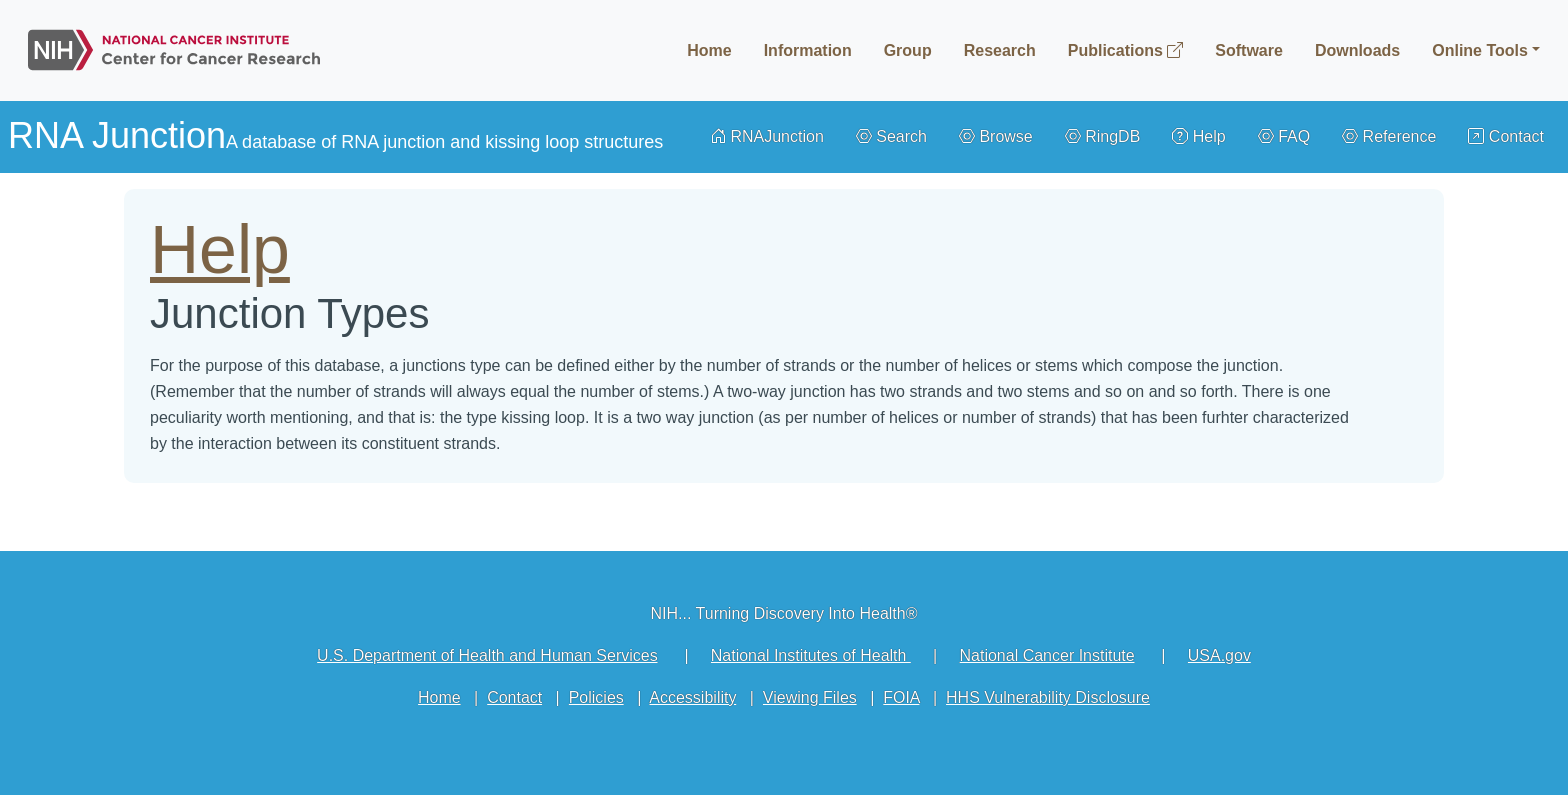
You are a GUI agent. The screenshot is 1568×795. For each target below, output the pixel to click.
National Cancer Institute (1046, 655)
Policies (596, 697)
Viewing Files (810, 697)
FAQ (1284, 136)
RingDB (1103, 136)
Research (1000, 50)
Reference (1389, 136)
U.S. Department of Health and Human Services (487, 655)
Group (908, 50)
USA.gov (1219, 655)
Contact (1506, 136)
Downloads (1357, 50)
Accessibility (692, 697)
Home (709, 50)
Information (808, 50)
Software (1249, 50)
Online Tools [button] (1480, 50)
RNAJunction (767, 136)
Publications (1126, 50)
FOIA (901, 697)
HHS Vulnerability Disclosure (1048, 697)
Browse (996, 136)
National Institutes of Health (811, 655)
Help (1198, 136)
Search (891, 136)
